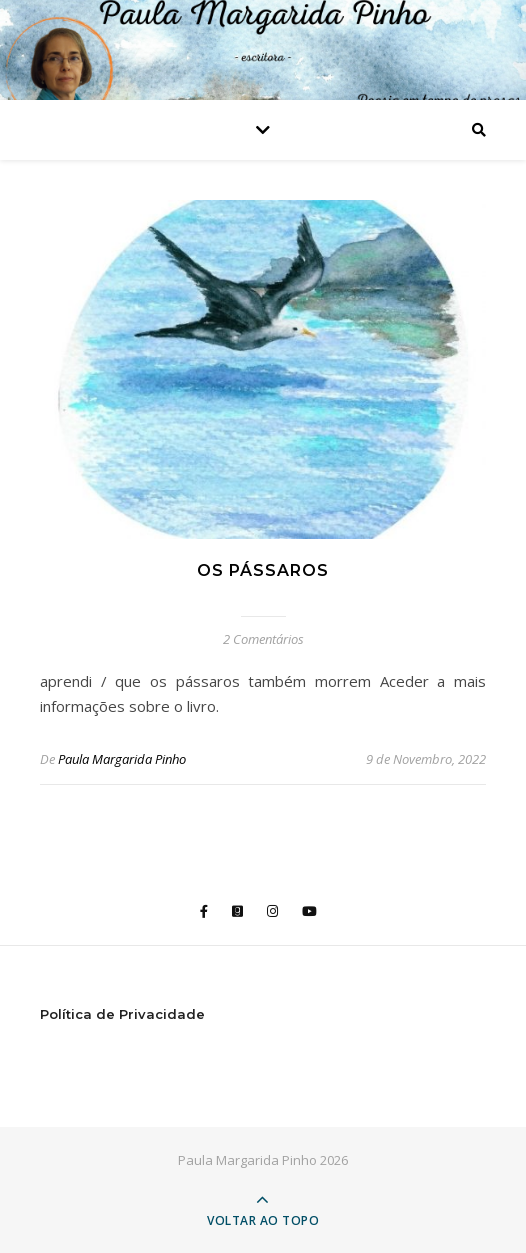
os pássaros (263, 570)
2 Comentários (263, 639)
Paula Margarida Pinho (122, 759)
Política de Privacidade (122, 1014)
